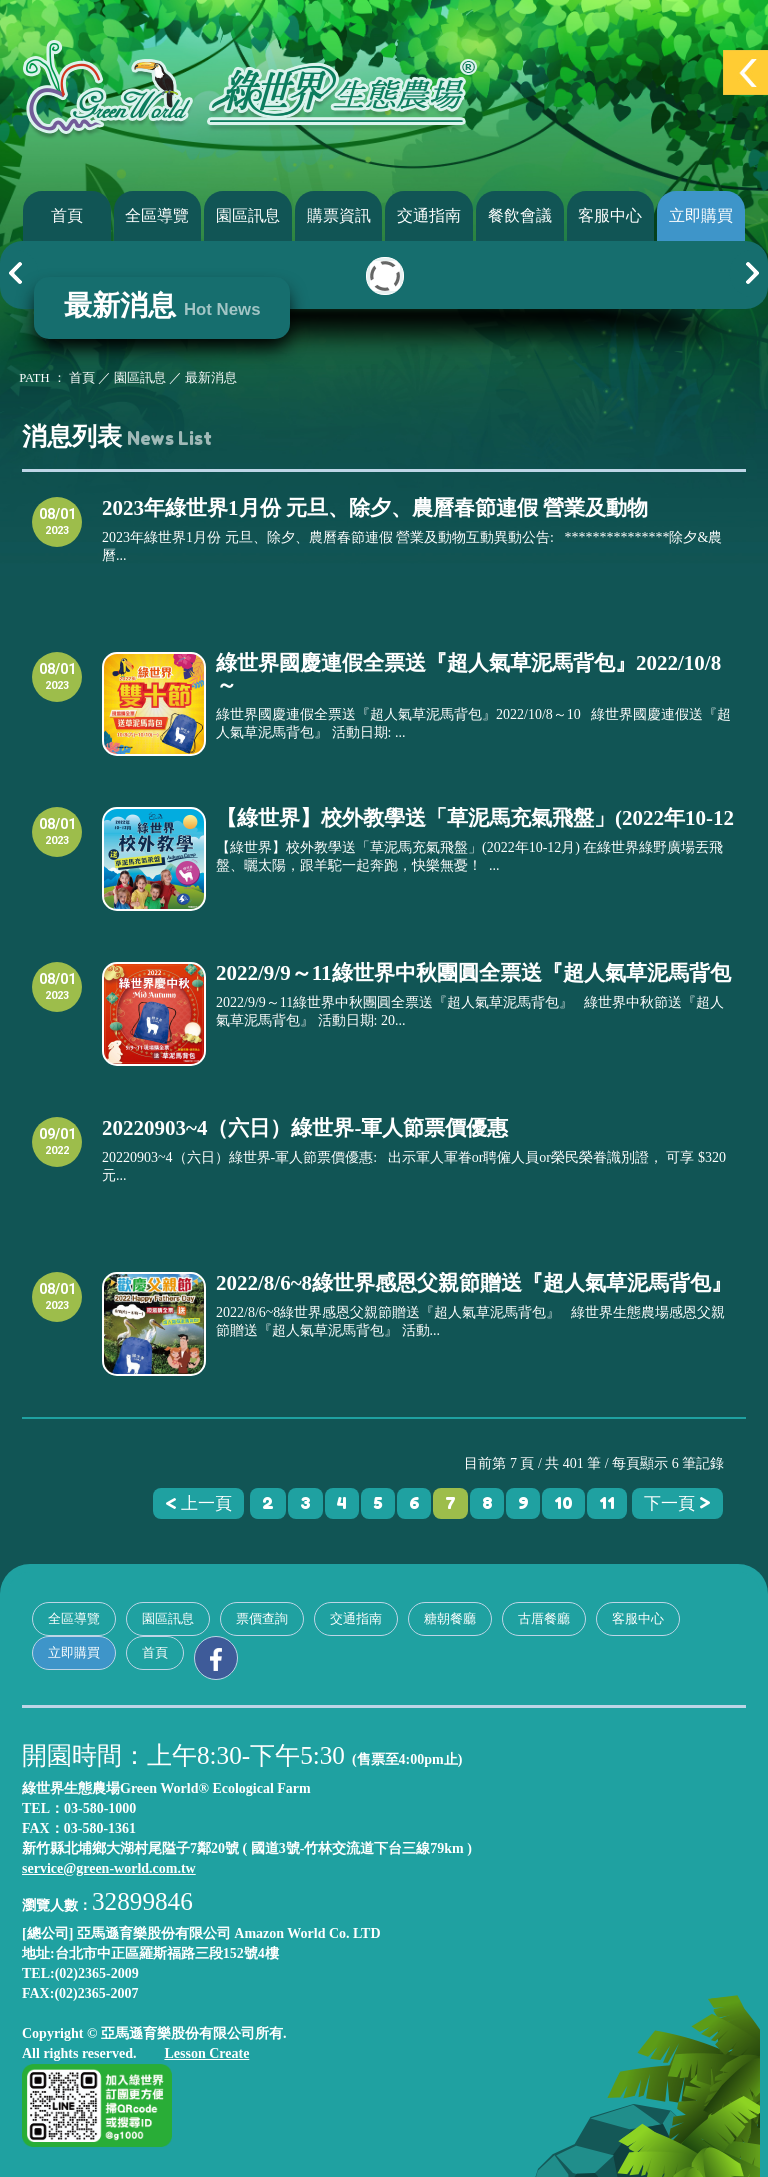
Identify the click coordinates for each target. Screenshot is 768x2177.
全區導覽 (157, 215)
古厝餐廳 (544, 1618)
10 (563, 1503)
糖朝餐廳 (450, 1618)
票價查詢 (262, 1618)
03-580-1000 (100, 1808)
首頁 (67, 215)
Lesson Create (206, 2053)
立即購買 (701, 215)
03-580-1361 (100, 1828)
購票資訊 (339, 215)
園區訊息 (248, 215)
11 (607, 1503)
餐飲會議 (520, 215)
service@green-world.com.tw (109, 1868)
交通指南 (429, 215)
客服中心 (610, 215)
